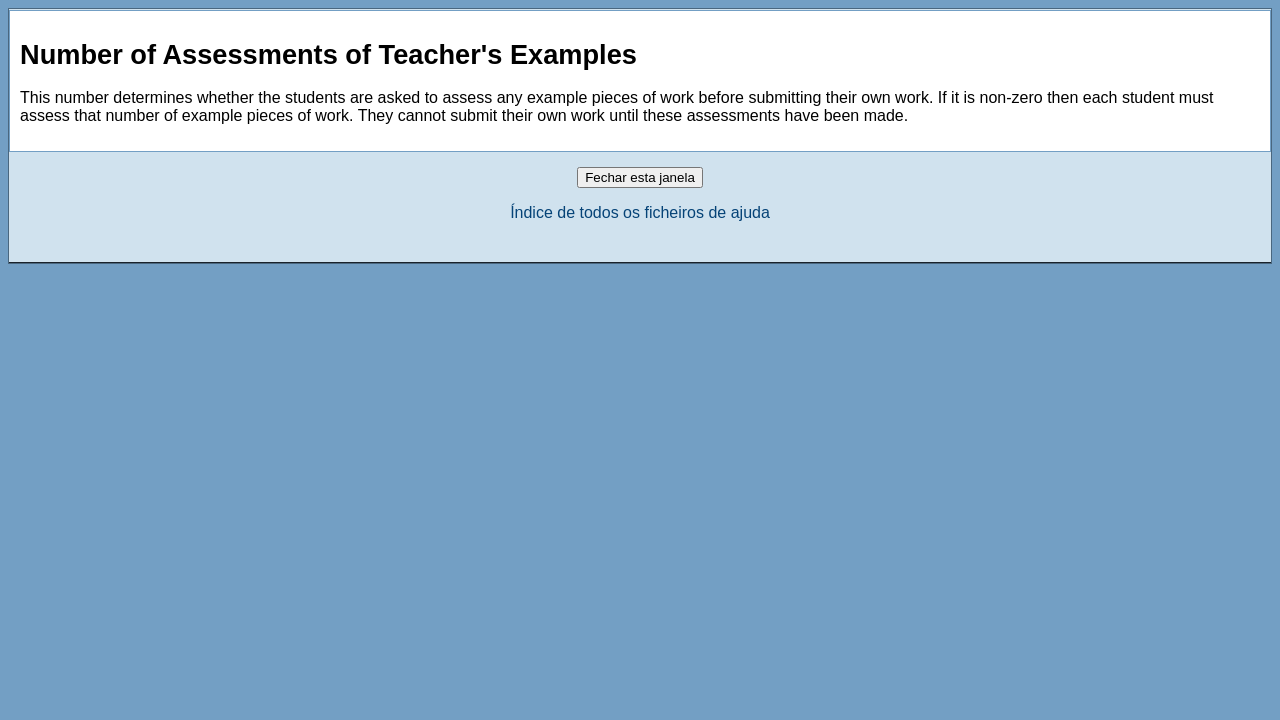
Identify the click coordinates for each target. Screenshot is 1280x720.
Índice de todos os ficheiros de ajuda (640, 212)
